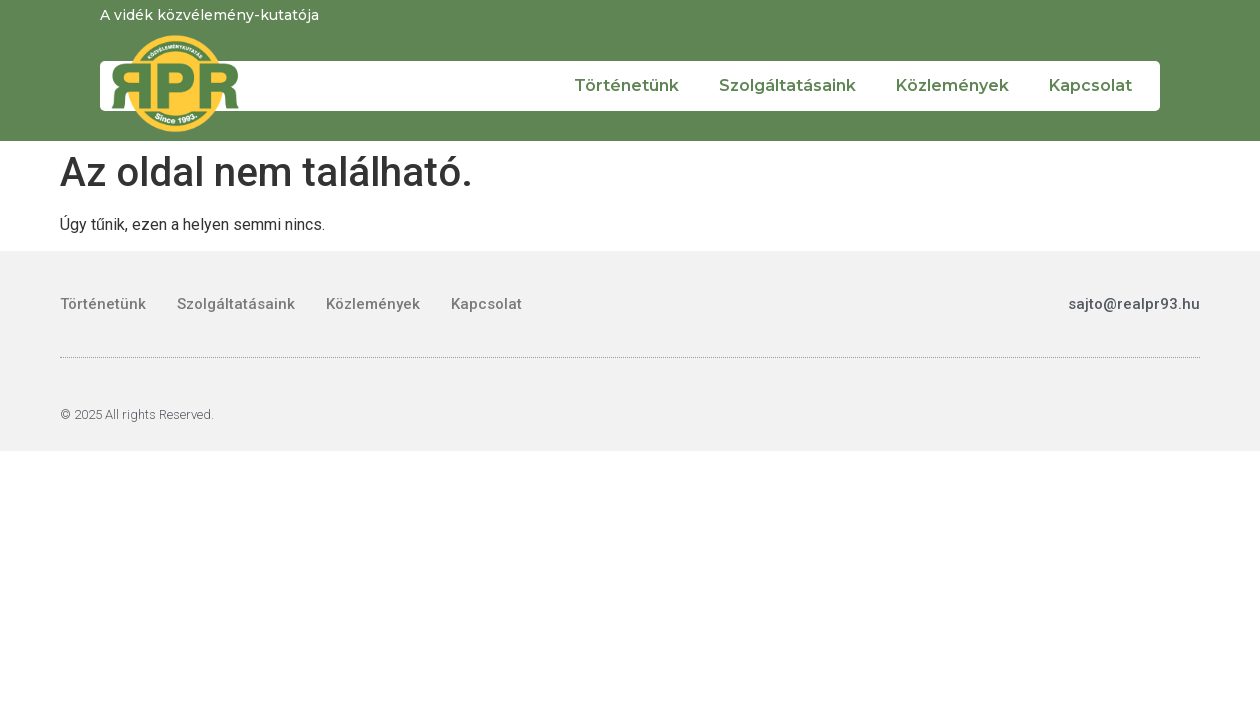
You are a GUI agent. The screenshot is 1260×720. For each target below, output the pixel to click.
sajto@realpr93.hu (1134, 304)
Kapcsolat (1090, 85)
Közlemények (952, 85)
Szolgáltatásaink (787, 85)
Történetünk (626, 85)
